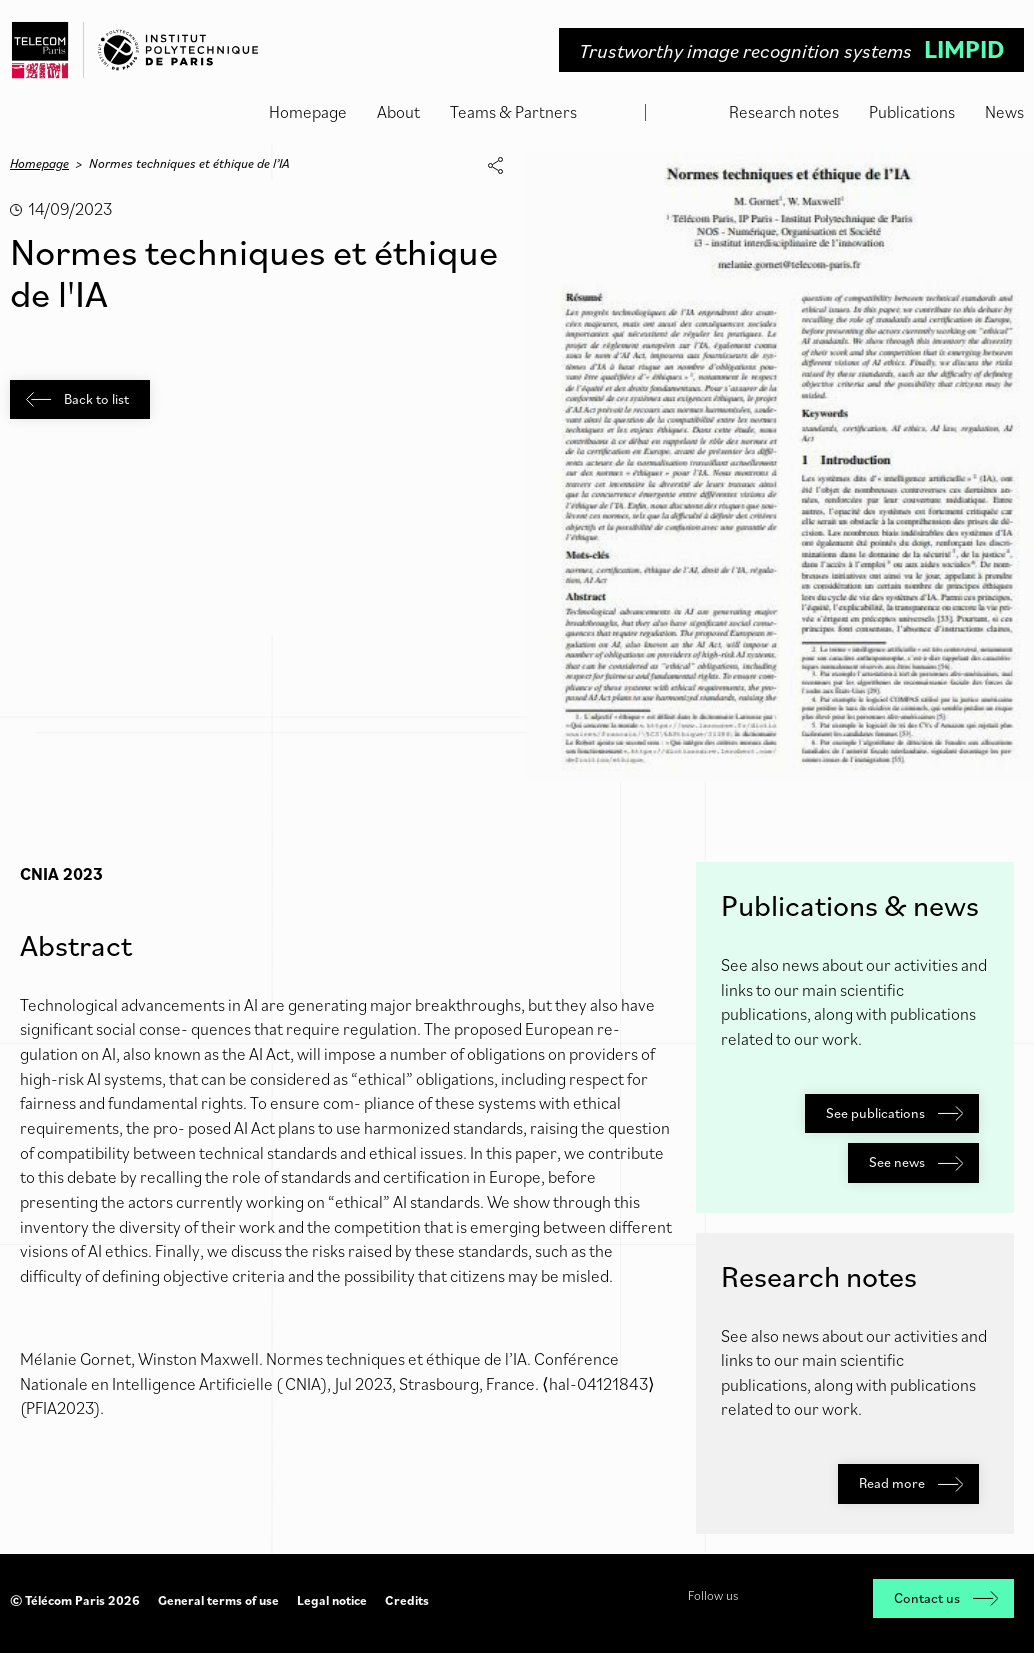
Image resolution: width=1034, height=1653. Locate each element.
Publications (912, 112)
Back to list (77, 399)
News (1004, 112)
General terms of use (218, 1600)
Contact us (946, 1598)
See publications (894, 1113)
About (398, 112)
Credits (407, 1600)
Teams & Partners (513, 112)
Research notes (784, 112)
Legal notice (332, 1600)
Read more (911, 1483)
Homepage (308, 112)
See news (916, 1162)
